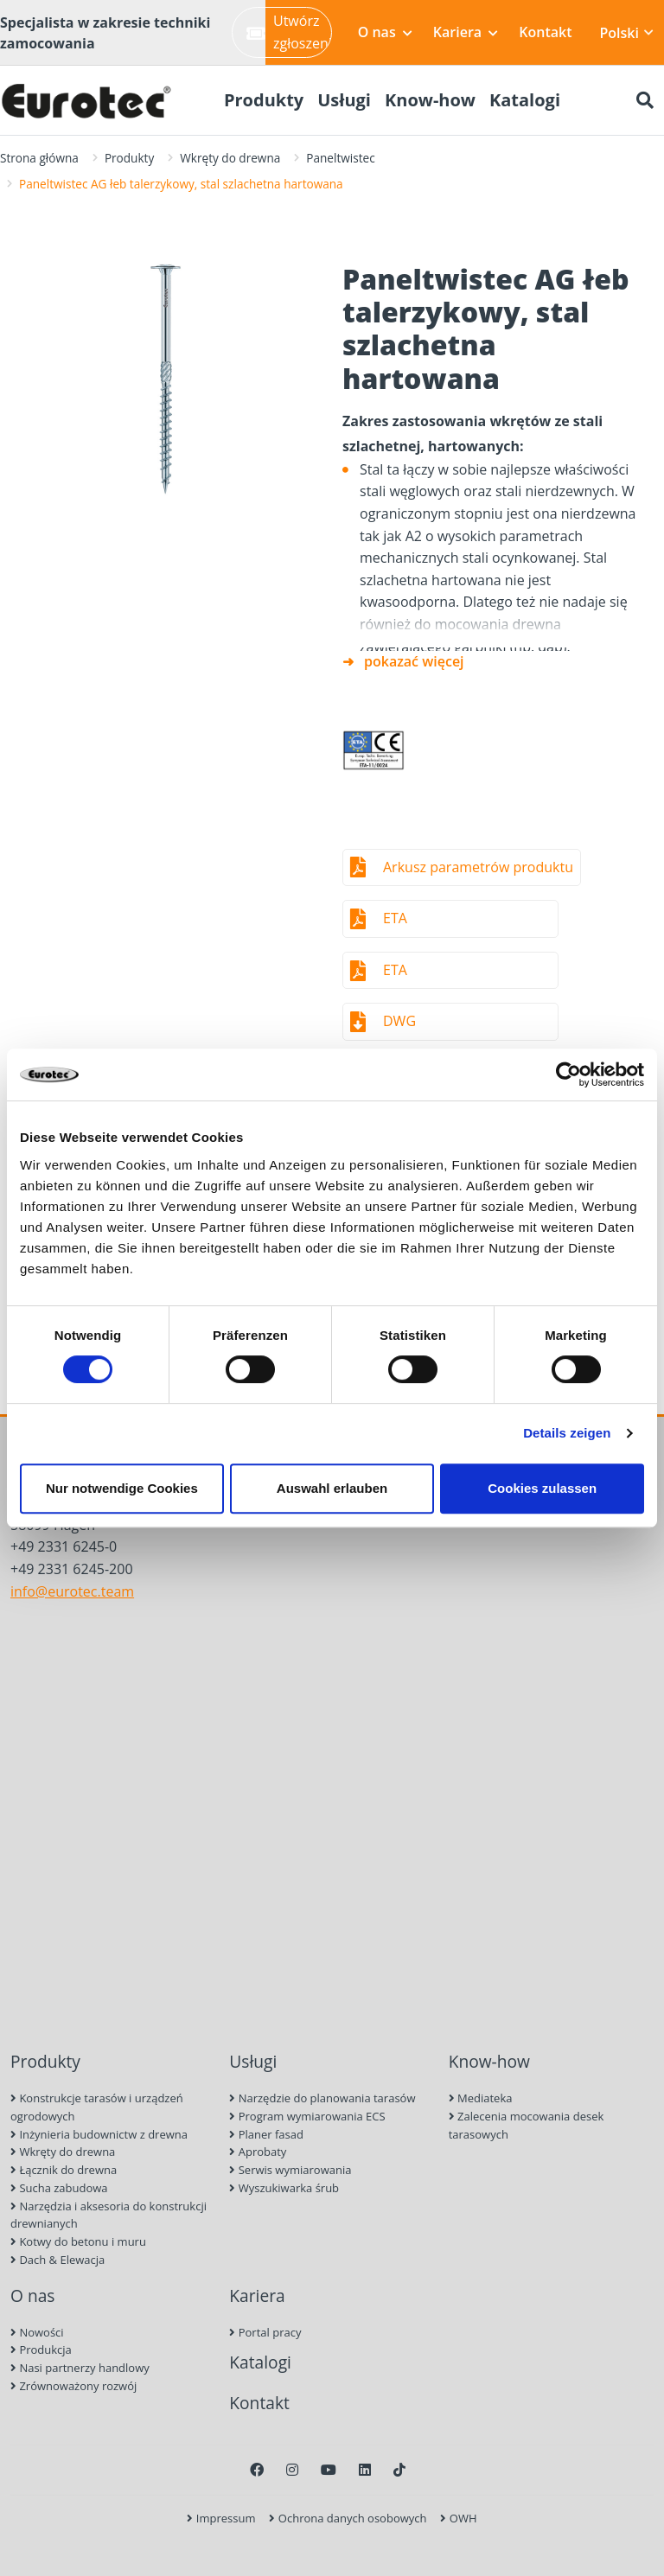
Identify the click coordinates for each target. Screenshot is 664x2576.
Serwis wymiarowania (290, 2169)
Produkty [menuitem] (263, 100)
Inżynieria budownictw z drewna (99, 2134)
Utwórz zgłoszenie (289, 32)
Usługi (253, 2061)
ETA (395, 918)
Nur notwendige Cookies (122, 1488)
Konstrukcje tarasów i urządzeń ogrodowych (96, 2107)
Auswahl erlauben (332, 1488)
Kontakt (545, 31)
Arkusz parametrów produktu (478, 867)
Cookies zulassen (542, 1488)
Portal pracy (265, 2332)
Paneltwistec (340, 158)
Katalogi (260, 2362)
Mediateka (481, 2098)
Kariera (465, 31)
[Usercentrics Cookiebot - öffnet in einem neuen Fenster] (568, 1074)
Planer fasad (266, 2134)
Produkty (129, 158)
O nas (385, 31)
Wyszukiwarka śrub (284, 2188)
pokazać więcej (414, 661)
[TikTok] (399, 2469)
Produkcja (41, 2349)
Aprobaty (257, 2151)
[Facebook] (257, 2469)
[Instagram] (292, 2469)
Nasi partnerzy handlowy (80, 2367)
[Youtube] (328, 2469)
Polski (627, 32)
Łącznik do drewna (63, 2169)
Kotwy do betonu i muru (78, 2241)
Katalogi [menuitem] (524, 100)
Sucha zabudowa (59, 2188)
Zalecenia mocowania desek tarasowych (526, 2125)
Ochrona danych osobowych (347, 2518)
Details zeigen (566, 1432)
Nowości (37, 2332)
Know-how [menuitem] (430, 100)
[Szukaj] (645, 100)
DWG (399, 1020)
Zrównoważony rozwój (73, 2386)
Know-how (489, 2061)
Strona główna (39, 158)
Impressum (221, 2518)
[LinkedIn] (365, 2469)
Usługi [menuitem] (344, 100)
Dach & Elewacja (57, 2259)
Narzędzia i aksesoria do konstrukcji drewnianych (108, 2215)
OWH (458, 2518)
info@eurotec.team (72, 1591)
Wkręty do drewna (230, 158)
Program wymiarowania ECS (307, 2116)
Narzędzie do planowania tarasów (322, 2098)
